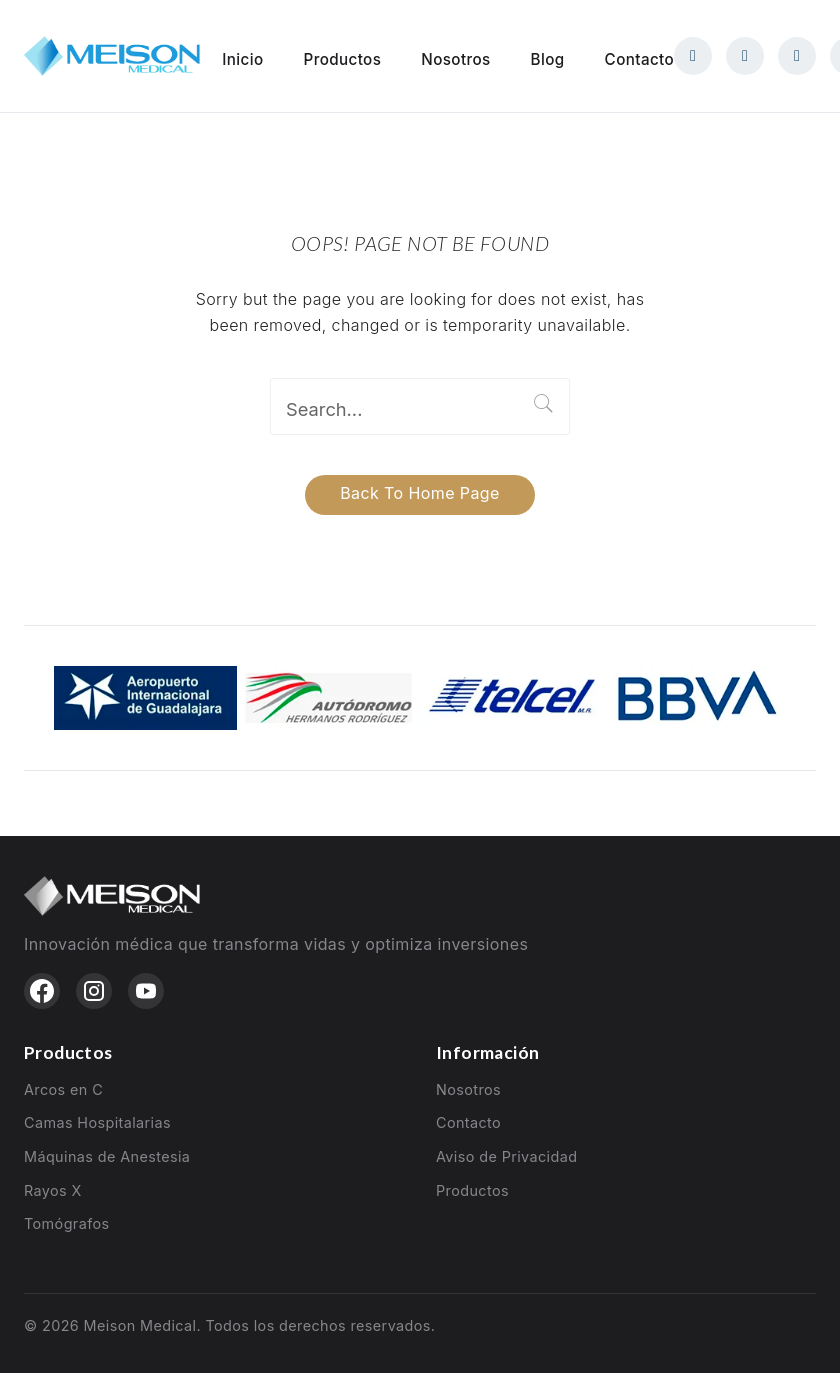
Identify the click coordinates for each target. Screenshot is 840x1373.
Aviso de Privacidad (506, 1156)
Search (544, 404)
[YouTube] (146, 991)
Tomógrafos (66, 1223)
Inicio (242, 59)
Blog (548, 59)
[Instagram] (745, 56)
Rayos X (53, 1190)
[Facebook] (693, 56)
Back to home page (420, 493)
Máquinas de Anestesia (107, 1156)
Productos (343, 59)
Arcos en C (63, 1089)
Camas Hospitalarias (97, 1122)
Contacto (639, 59)
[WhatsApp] (797, 56)
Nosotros (455, 59)
